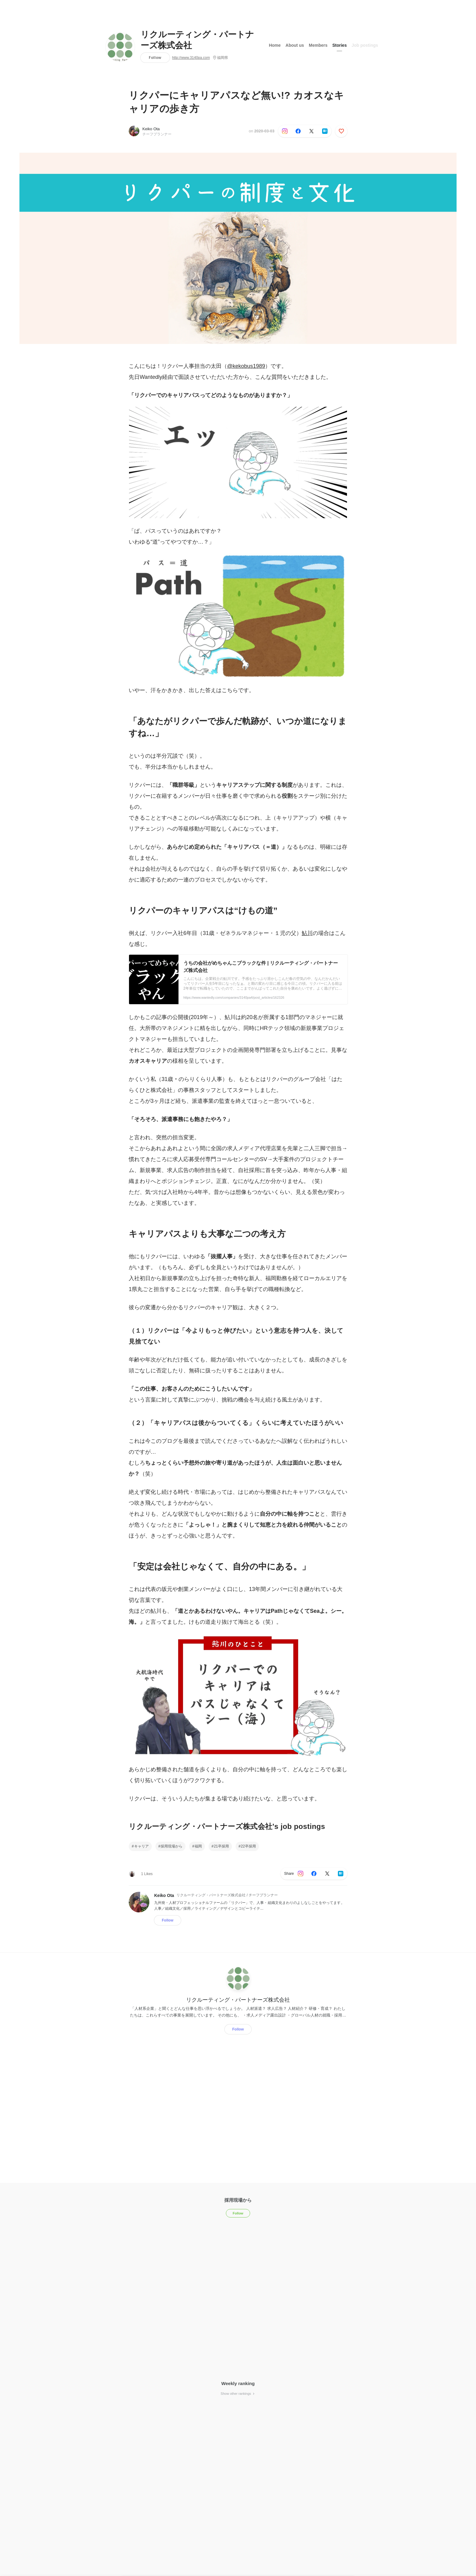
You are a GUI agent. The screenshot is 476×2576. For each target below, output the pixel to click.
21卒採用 (221, 1846)
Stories (339, 45)
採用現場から (171, 1846)
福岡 (198, 1846)
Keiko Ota (151, 129)
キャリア (141, 1846)
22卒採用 (248, 1846)
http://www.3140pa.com (191, 58)
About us (295, 45)
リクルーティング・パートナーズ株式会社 (197, 40)
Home (275, 45)
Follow (155, 57)
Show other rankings (238, 2393)
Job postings (365, 45)
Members (318, 45)
